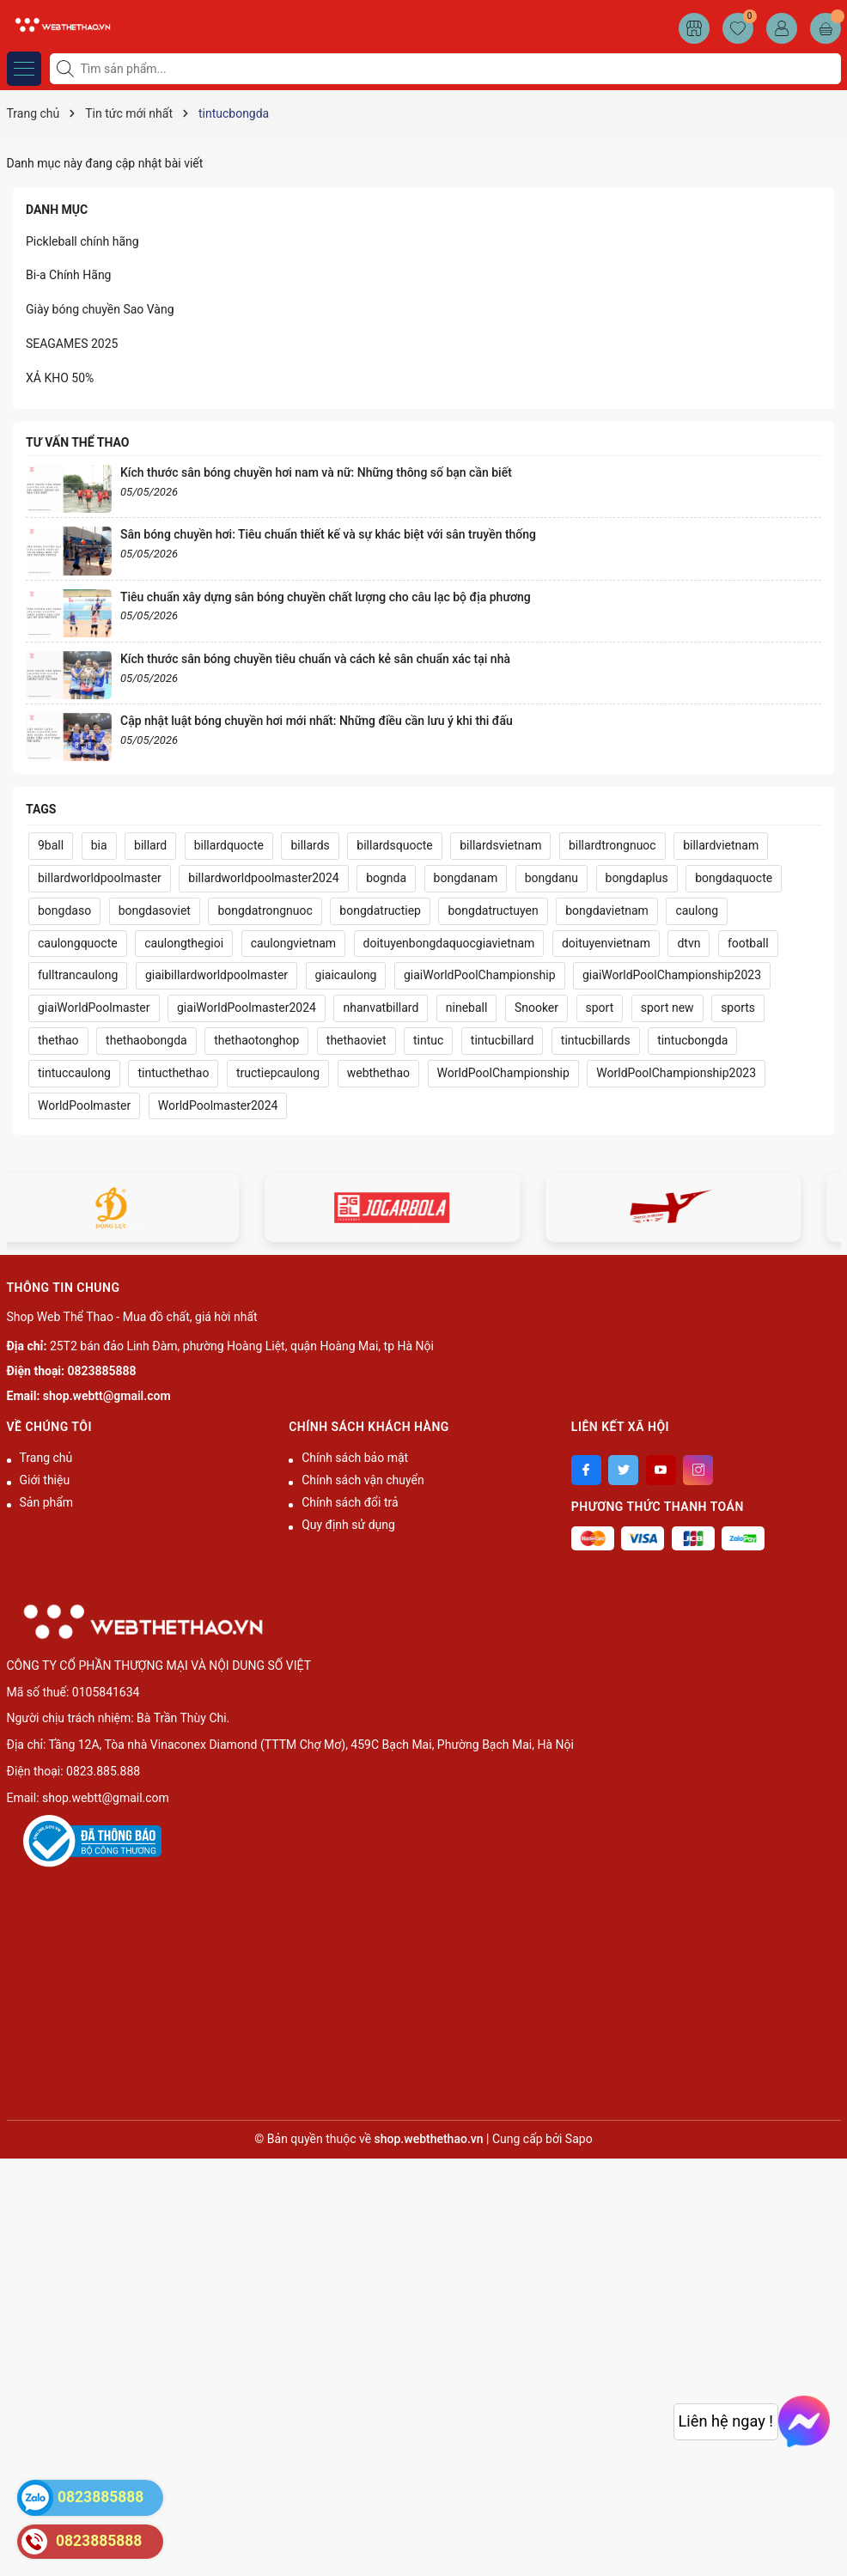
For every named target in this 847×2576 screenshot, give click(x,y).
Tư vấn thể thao (77, 442)
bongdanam (466, 878)
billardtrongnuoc (612, 845)
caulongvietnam (293, 943)
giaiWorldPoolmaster (94, 1007)
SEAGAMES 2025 (72, 343)
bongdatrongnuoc (264, 910)
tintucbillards (596, 1040)
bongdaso (64, 910)
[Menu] (24, 69)
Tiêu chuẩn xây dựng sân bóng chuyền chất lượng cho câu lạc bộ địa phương (325, 597)
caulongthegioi (183, 943)
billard (150, 845)
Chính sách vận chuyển (363, 1480)
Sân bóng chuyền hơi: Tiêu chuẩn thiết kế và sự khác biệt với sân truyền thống (328, 534)
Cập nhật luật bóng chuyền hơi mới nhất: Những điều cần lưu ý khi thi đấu (316, 721)
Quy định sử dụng (348, 1525)
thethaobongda (146, 1040)
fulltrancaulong (78, 975)
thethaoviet (356, 1040)
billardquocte (229, 845)
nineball (467, 1007)
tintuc (428, 1040)
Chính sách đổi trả (350, 1502)
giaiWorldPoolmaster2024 (246, 1007)
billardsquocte (394, 845)
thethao (58, 1040)
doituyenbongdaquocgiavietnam (449, 943)
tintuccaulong (74, 1073)
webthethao (378, 1073)
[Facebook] (586, 1470)
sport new (667, 1007)
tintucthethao (173, 1073)
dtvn (688, 943)
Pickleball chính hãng (82, 241)
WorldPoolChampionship (503, 1073)
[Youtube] (661, 1470)
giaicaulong (346, 975)
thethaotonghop (256, 1040)
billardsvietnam (500, 845)
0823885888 (102, 1371)
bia (99, 845)
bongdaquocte (733, 878)
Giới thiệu (45, 1480)
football (748, 943)
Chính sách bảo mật (355, 1458)
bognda (386, 878)
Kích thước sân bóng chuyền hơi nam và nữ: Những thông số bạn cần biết (316, 472)
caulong (696, 910)
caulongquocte (78, 943)
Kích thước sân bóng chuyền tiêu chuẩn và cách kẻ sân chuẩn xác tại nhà (315, 659)
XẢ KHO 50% (60, 378)
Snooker (536, 1007)
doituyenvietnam (606, 943)
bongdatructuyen (493, 910)
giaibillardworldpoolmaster (216, 975)
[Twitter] (623, 1470)
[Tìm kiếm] (67, 68)
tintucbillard (502, 1040)
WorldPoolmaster (84, 1105)
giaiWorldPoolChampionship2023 (671, 975)
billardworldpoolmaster (99, 878)
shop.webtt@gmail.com (107, 1396)
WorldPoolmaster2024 (218, 1105)
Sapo (579, 2139)
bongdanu (551, 878)
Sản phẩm (47, 1502)
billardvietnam (721, 845)
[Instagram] (698, 1470)
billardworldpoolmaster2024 (263, 878)
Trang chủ (46, 1458)
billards (309, 845)
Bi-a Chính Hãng (68, 275)
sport (600, 1007)
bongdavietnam (607, 910)
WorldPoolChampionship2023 (676, 1073)
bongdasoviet (155, 910)
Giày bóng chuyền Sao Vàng (100, 309)
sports (738, 1007)
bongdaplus (637, 878)
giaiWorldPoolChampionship (480, 975)
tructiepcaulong (278, 1073)
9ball (51, 845)
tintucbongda (692, 1040)
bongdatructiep (380, 910)
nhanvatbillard (380, 1007)
